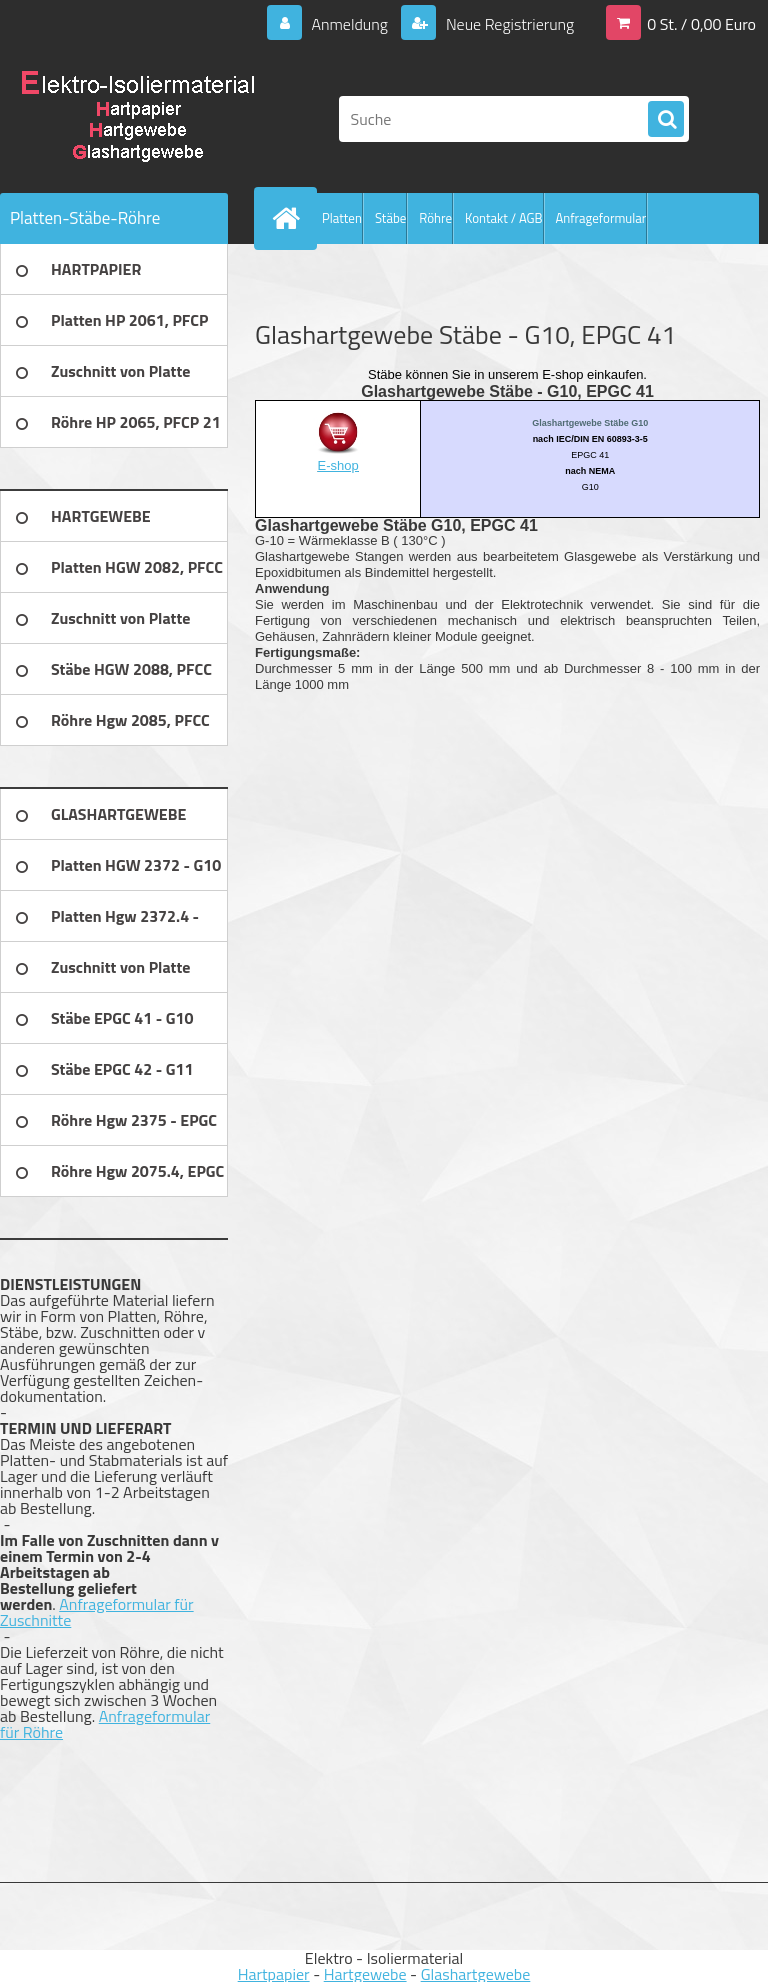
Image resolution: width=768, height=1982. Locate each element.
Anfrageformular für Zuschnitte (97, 1612)
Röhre (435, 218)
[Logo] (137, 119)
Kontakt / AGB (504, 218)
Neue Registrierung (508, 24)
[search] (666, 120)
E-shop (338, 465)
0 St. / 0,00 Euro (701, 24)
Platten (342, 218)
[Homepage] (290, 218)
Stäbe (390, 218)
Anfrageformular (601, 218)
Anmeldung (349, 24)
